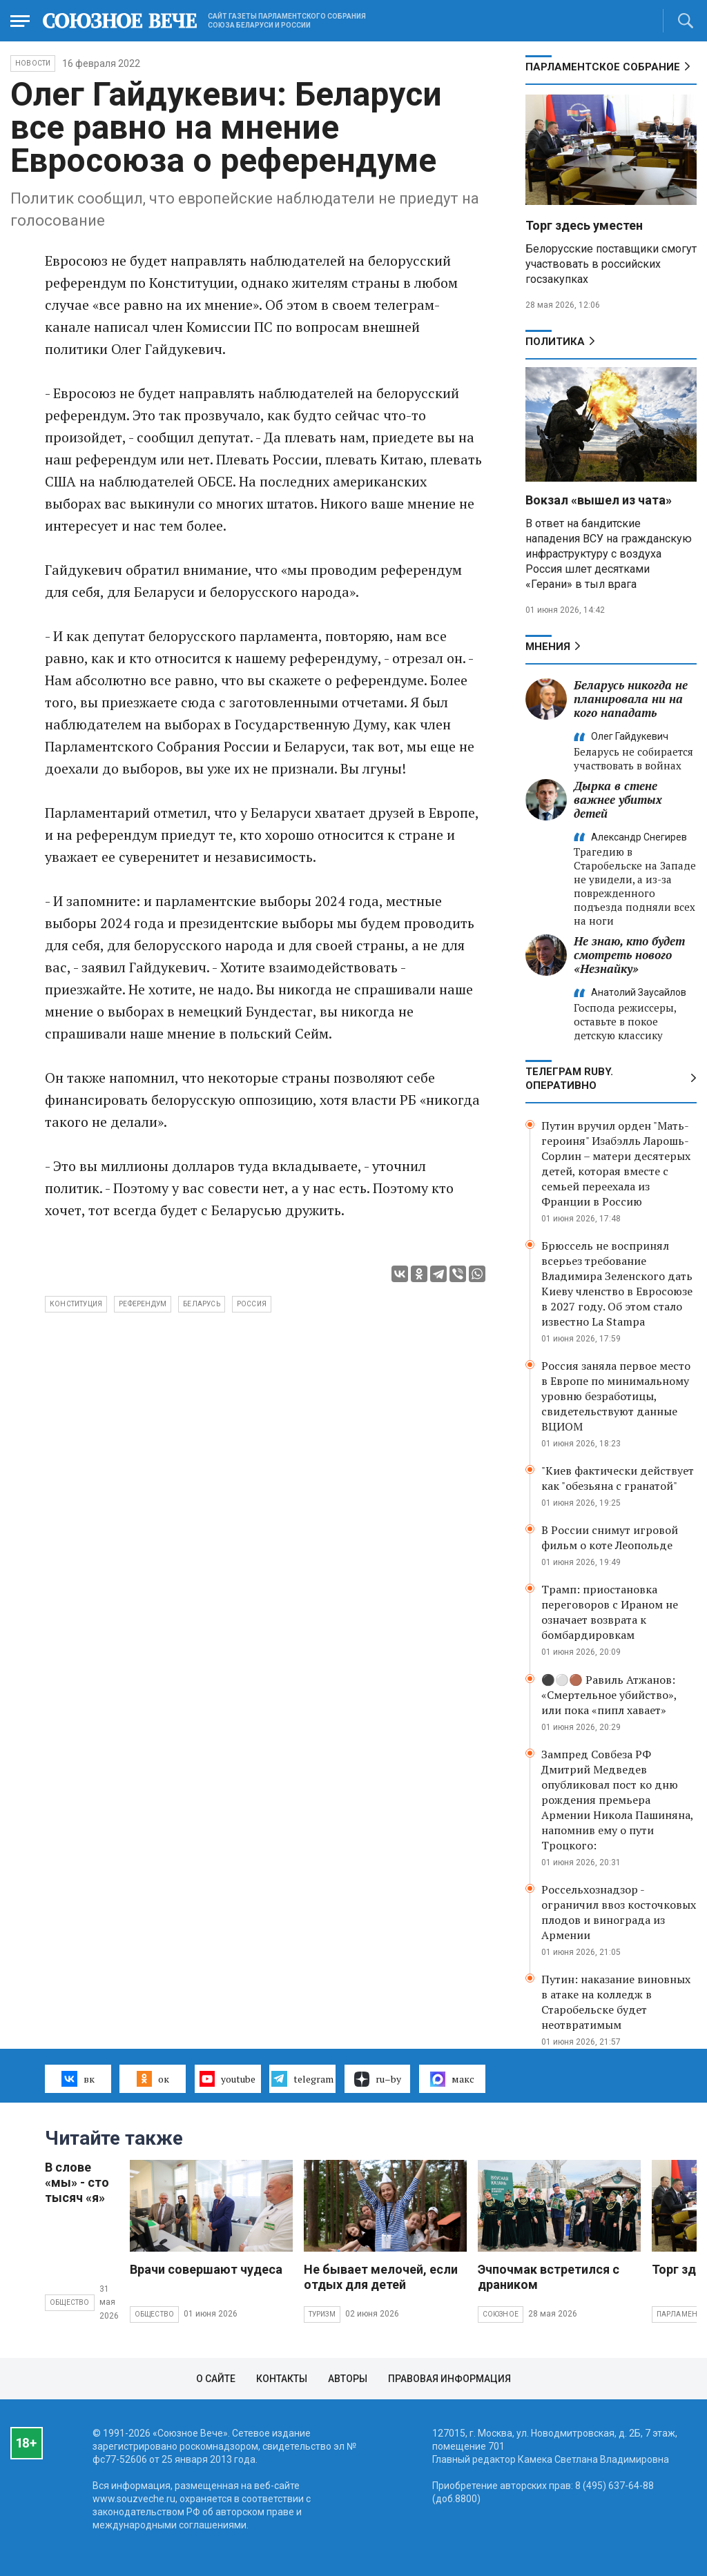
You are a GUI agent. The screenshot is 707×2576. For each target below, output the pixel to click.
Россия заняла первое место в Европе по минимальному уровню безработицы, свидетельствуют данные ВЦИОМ (615, 1396)
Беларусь (201, 1304)
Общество (70, 2302)
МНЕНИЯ (547, 646)
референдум (142, 1304)
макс (452, 2079)
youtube (227, 2078)
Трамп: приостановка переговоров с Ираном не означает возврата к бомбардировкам (609, 1612)
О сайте (215, 2378)
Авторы (347, 2378)
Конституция (76, 1304)
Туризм (322, 2314)
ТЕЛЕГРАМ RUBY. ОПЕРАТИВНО (569, 1078)
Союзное (501, 2314)
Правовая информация (449, 2378)
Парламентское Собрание (602, 67)
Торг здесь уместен (584, 225)
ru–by (377, 2079)
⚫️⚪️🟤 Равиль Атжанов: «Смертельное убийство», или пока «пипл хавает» (609, 1695)
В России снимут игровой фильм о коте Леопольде (609, 1537)
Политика (555, 341)
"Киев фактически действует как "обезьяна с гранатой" (617, 1478)
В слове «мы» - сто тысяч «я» (77, 2182)
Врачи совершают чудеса (206, 2269)
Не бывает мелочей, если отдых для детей (381, 2277)
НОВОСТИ (32, 63)
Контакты (281, 2378)
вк (77, 2078)
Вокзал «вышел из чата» (598, 500)
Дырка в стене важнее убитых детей (618, 799)
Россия (252, 1304)
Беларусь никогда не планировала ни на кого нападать (631, 698)
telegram (302, 2078)
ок (153, 2078)
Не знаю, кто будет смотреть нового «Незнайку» (629, 954)
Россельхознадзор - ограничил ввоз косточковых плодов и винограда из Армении (618, 1912)
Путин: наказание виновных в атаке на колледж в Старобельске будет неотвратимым (615, 2002)
